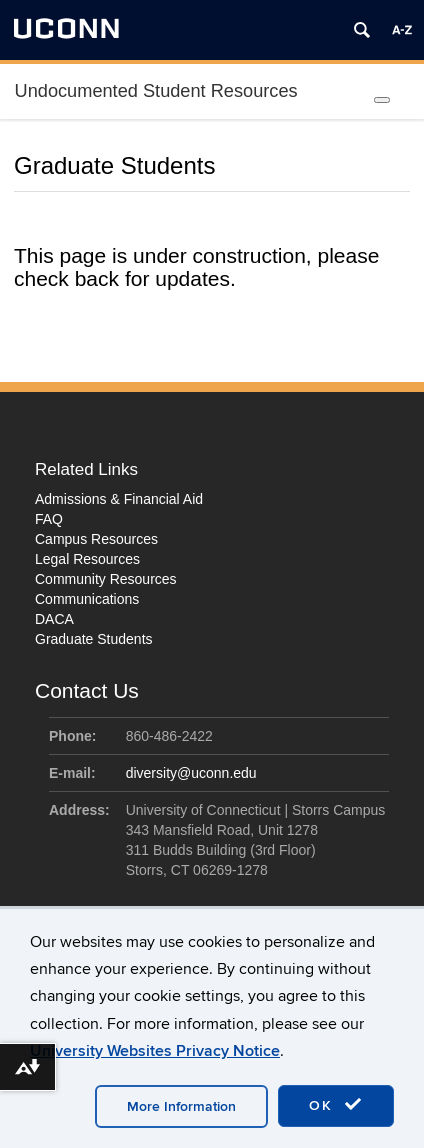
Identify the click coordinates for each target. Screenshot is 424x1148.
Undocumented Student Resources (156, 91)
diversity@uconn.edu (191, 773)
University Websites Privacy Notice (155, 1051)
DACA (54, 619)
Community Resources (106, 579)
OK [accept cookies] (336, 1105)
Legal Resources (87, 559)
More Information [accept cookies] (181, 1106)
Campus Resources (96, 539)
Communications (87, 599)
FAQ (49, 519)
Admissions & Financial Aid (119, 499)
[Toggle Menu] (382, 100)
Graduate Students (94, 639)
